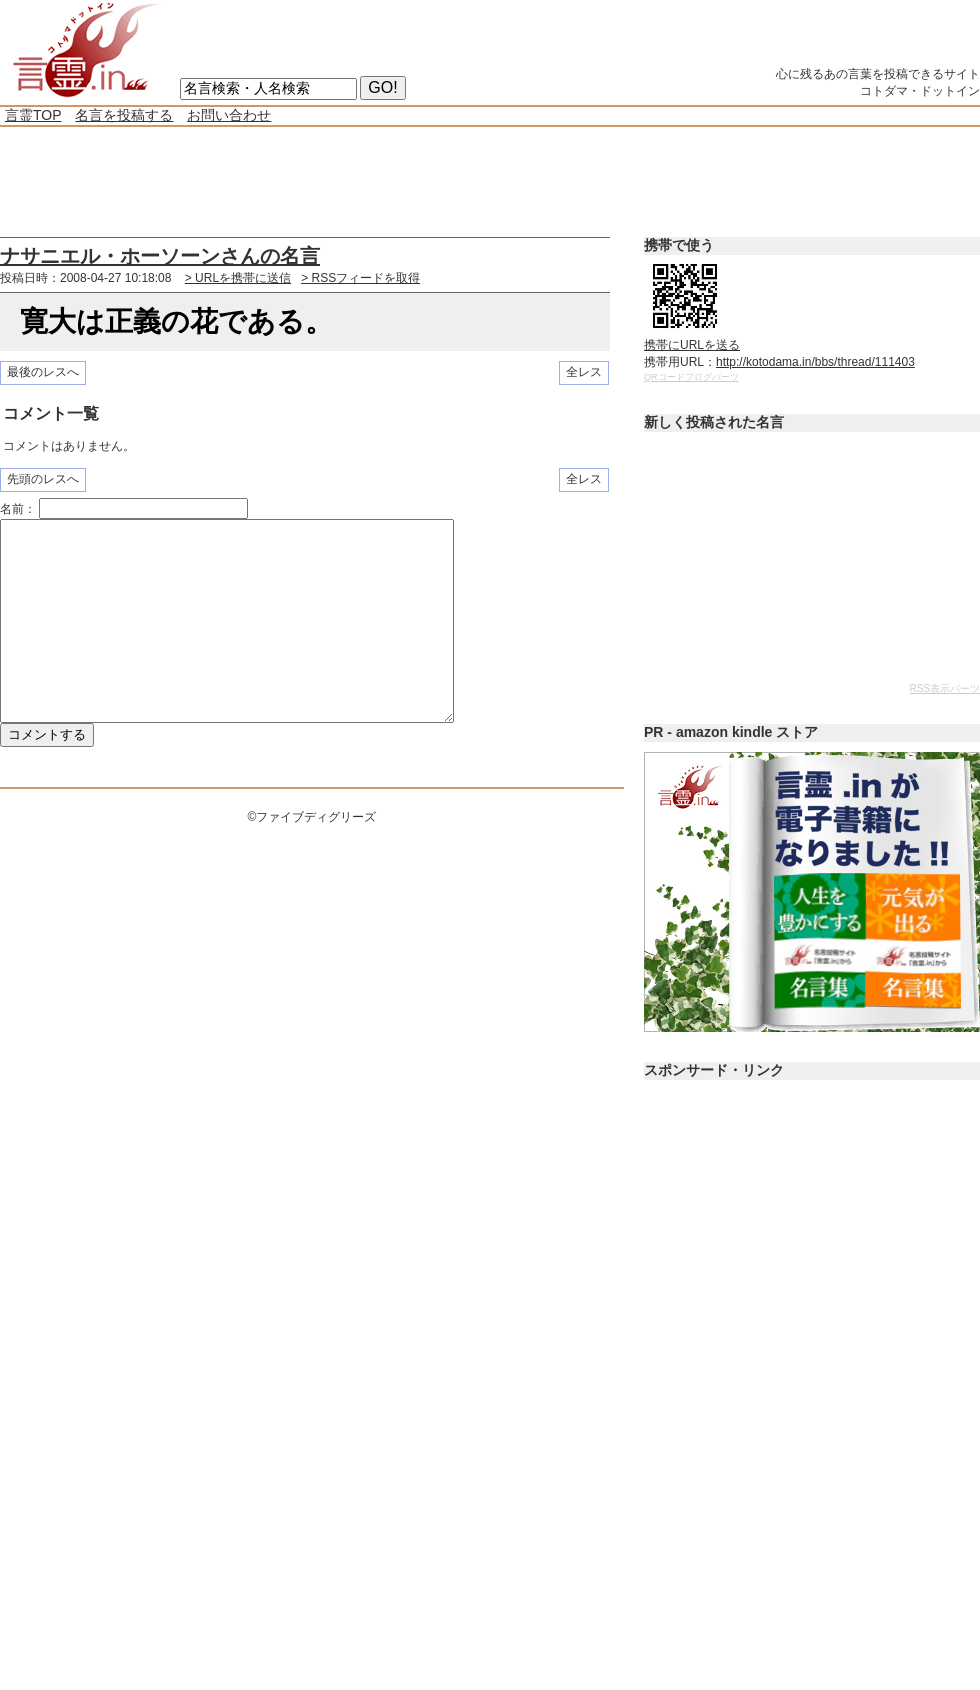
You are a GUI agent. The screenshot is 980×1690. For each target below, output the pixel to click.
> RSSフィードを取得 (360, 278)
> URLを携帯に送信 (238, 278)
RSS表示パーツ (944, 688)
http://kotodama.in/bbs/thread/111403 (815, 362)
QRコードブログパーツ (691, 377)
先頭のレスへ (43, 479)
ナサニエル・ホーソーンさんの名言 (160, 256)
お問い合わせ (229, 115)
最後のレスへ (43, 372)
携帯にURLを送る (692, 345)
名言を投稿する (124, 115)
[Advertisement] (364, 182)
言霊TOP (33, 115)
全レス (584, 372)
